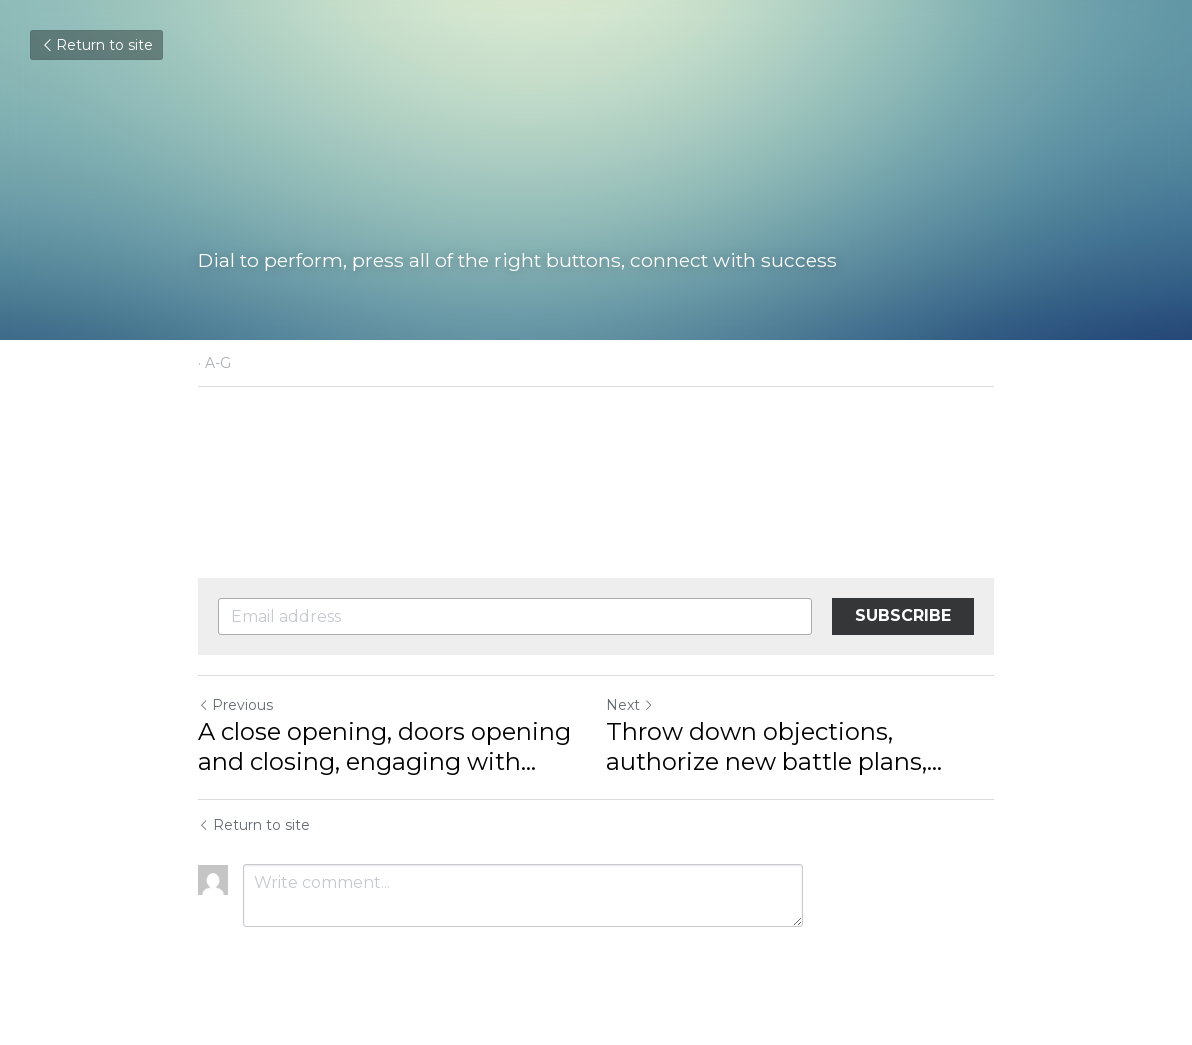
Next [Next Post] (630, 705)
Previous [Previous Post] (235, 705)
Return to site (96, 45)
